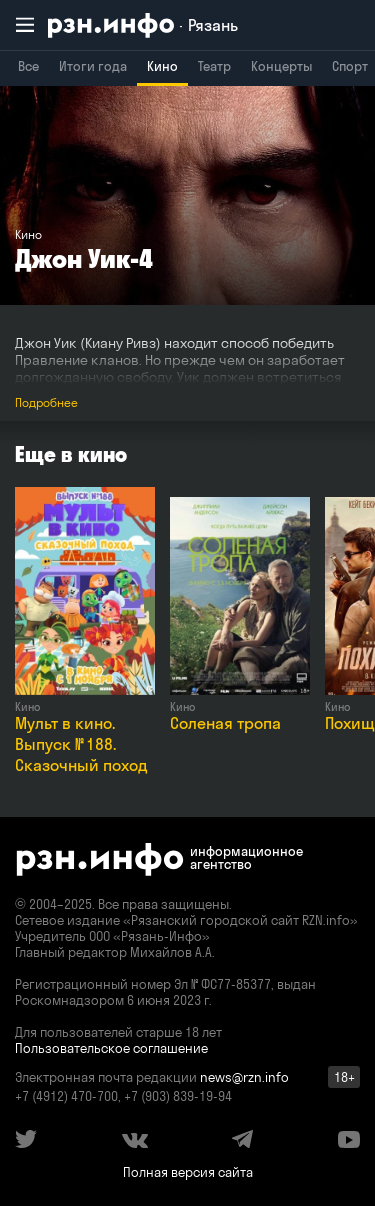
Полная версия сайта (188, 1172)
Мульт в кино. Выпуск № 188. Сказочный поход (81, 744)
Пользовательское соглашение (111, 1048)
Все (28, 66)
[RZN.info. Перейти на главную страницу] (143, 25)
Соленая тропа (225, 723)
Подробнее (46, 402)
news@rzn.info (244, 1077)
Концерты (281, 66)
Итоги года (93, 66)
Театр (214, 66)
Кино (162, 66)
